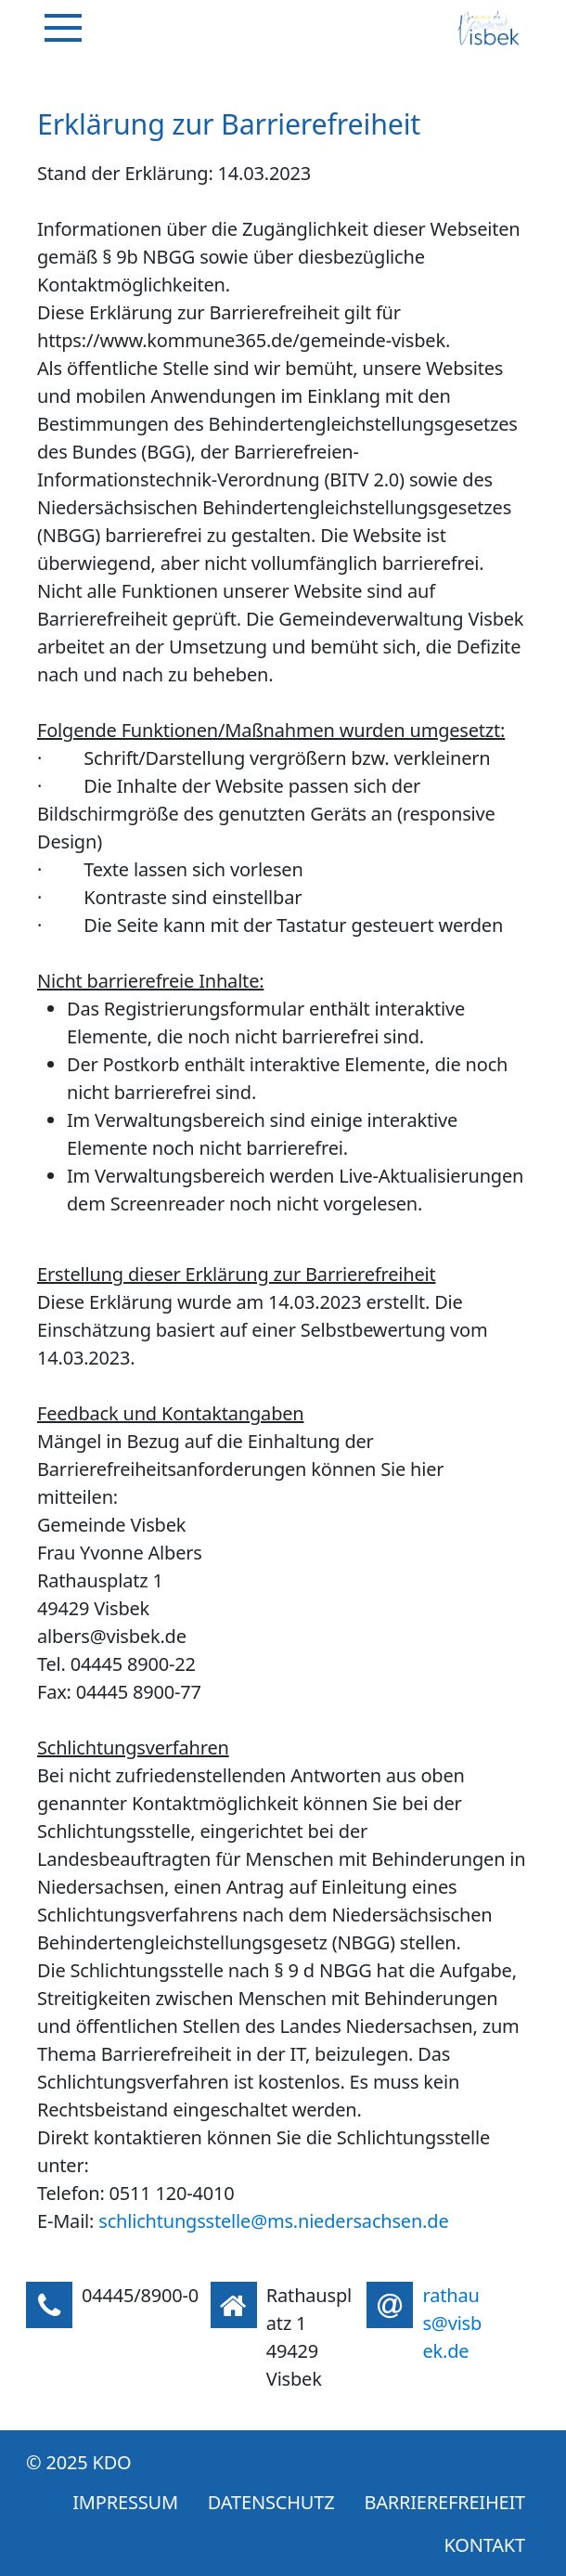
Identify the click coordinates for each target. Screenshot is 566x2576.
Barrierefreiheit (444, 2502)
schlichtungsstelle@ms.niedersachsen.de (273, 2220)
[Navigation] (63, 28)
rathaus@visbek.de (452, 2323)
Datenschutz (271, 2502)
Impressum (125, 2502)
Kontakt (484, 2544)
